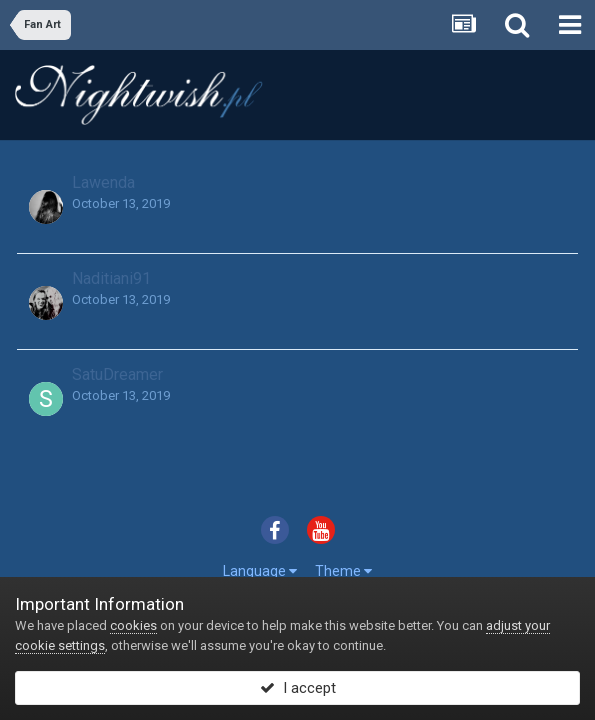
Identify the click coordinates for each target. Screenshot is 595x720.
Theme (343, 571)
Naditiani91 (111, 278)
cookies (133, 625)
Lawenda (103, 182)
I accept (298, 688)
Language (260, 571)
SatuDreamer (117, 374)
